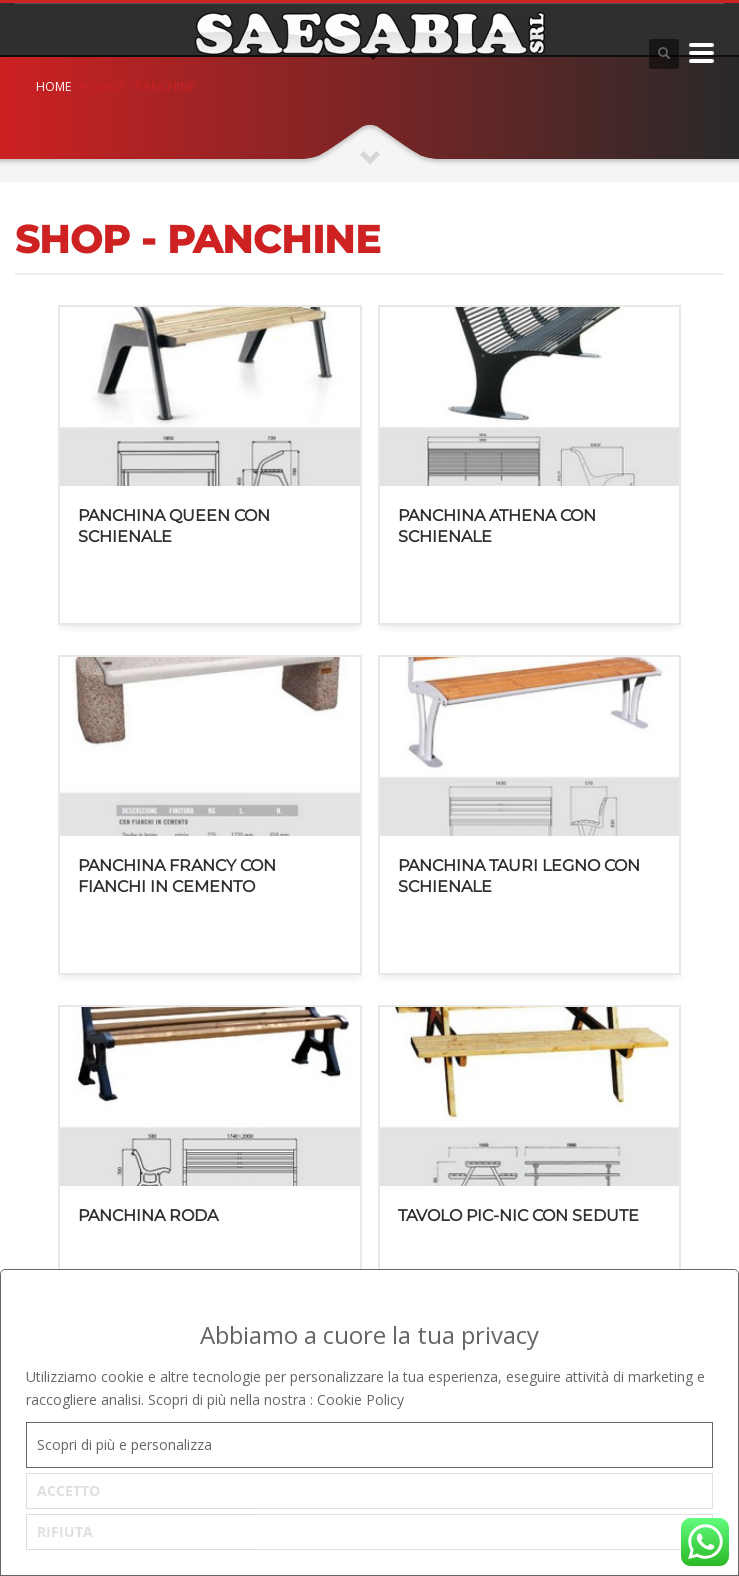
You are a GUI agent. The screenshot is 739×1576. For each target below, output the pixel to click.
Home (53, 86)
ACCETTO (68, 1490)
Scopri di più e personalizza (124, 1444)
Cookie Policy (360, 1399)
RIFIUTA (65, 1531)
